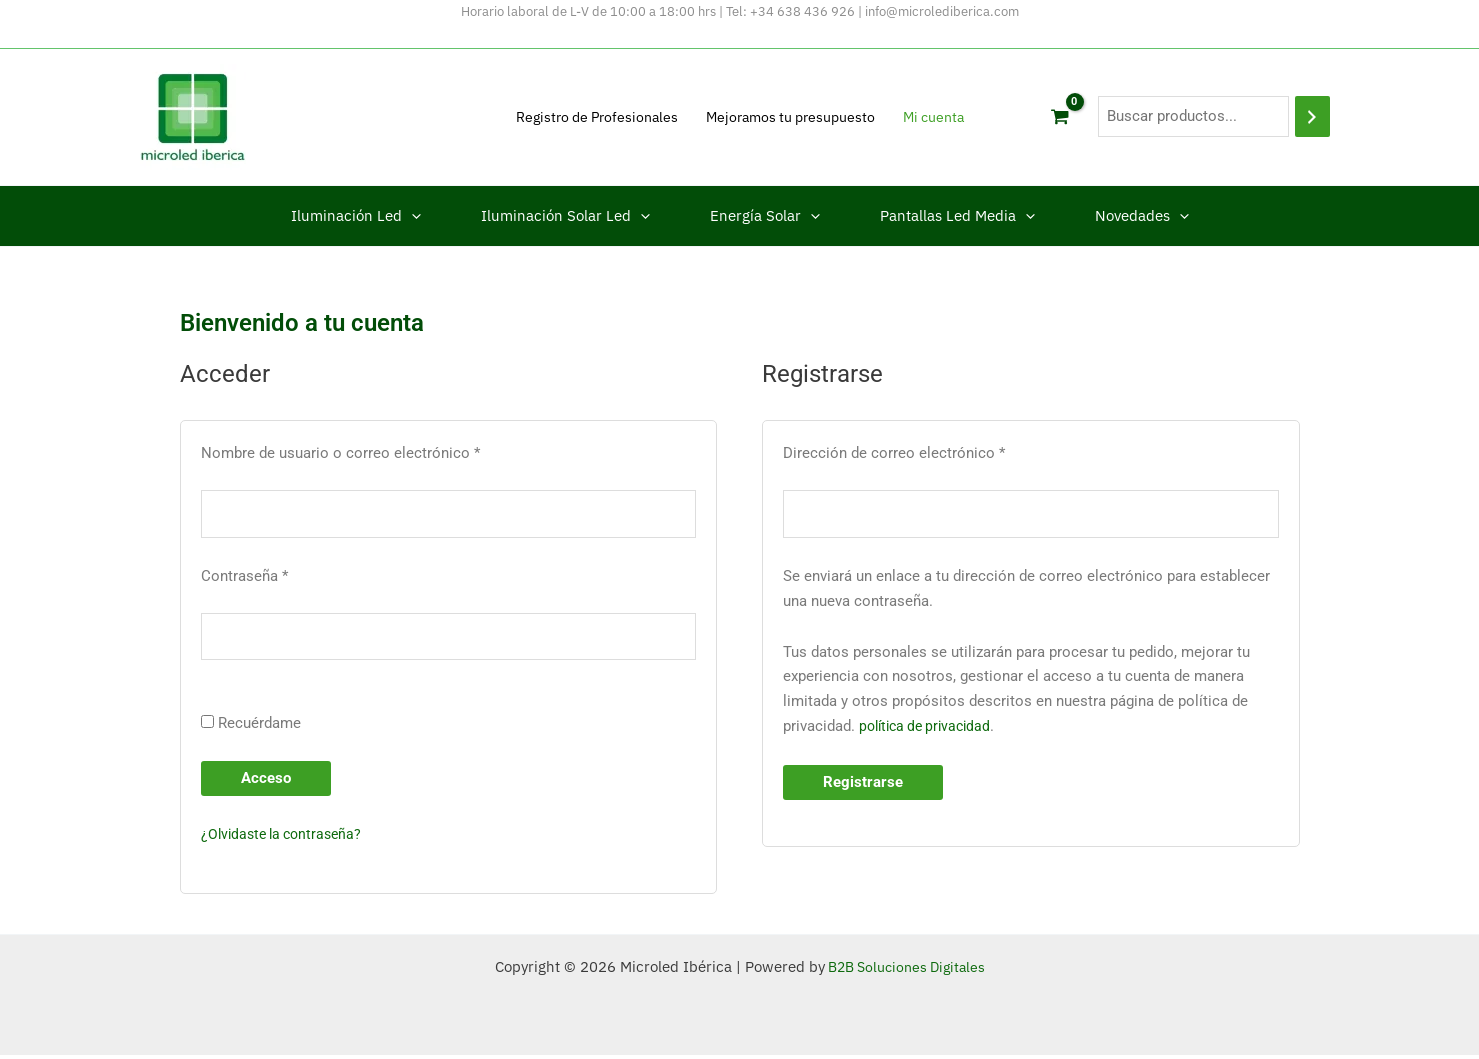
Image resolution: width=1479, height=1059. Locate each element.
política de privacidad (930, 728)
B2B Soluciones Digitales (904, 970)
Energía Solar (765, 216)
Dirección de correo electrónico (930, 451)
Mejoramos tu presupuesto (790, 117)
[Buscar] (1312, 116)
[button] (411, 216)
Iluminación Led (356, 216)
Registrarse (863, 784)
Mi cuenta (933, 117)
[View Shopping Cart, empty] (1060, 117)
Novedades (1142, 216)
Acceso (266, 782)
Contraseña (281, 576)
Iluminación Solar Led (565, 216)
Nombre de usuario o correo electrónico (377, 451)
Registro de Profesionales (597, 117)
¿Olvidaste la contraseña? (286, 838)
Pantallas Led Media (957, 216)
